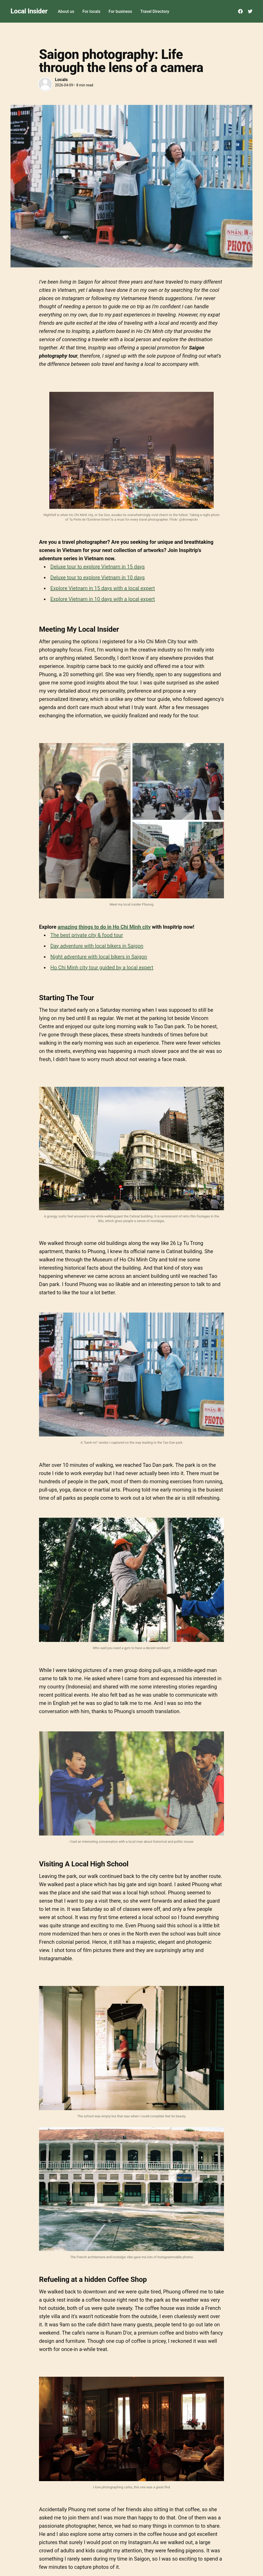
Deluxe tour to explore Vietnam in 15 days (97, 567)
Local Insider (29, 11)
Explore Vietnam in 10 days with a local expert (102, 599)
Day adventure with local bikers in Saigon (96, 946)
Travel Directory (154, 11)
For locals (91, 11)
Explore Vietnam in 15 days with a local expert (102, 588)
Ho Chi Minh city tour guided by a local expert (101, 967)
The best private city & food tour (86, 935)
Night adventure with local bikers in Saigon (98, 957)
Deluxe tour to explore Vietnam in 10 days (97, 577)
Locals (45, 85)
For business (120, 11)
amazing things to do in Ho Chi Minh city (104, 927)
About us (66, 11)
